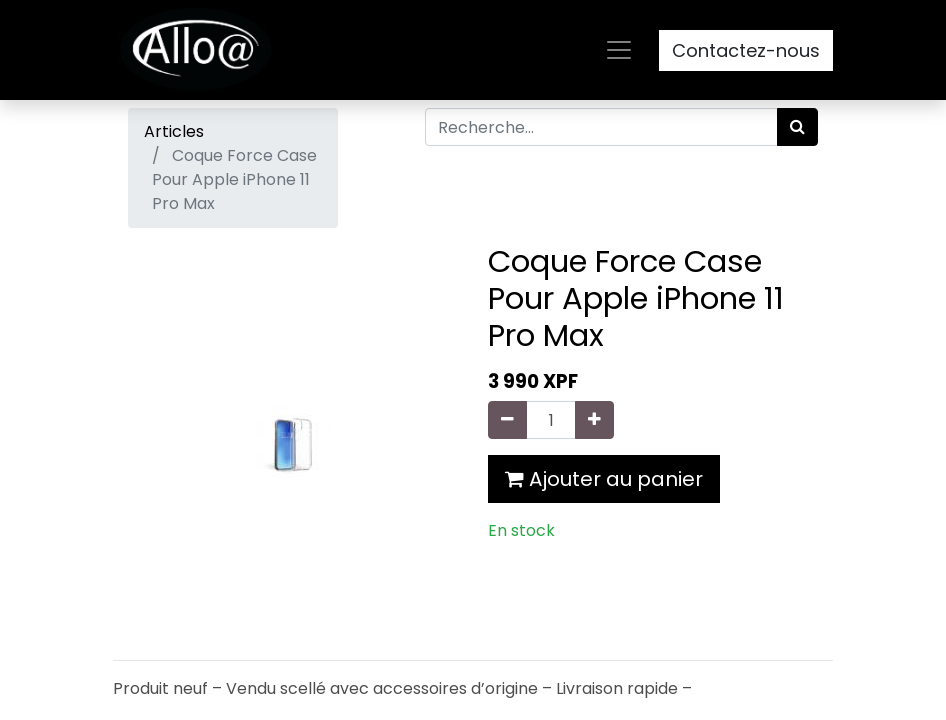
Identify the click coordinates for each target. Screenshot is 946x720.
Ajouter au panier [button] (604, 479)
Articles (174, 131)
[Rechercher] (797, 127)
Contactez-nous (746, 50)
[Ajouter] (594, 420)
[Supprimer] (507, 420)
